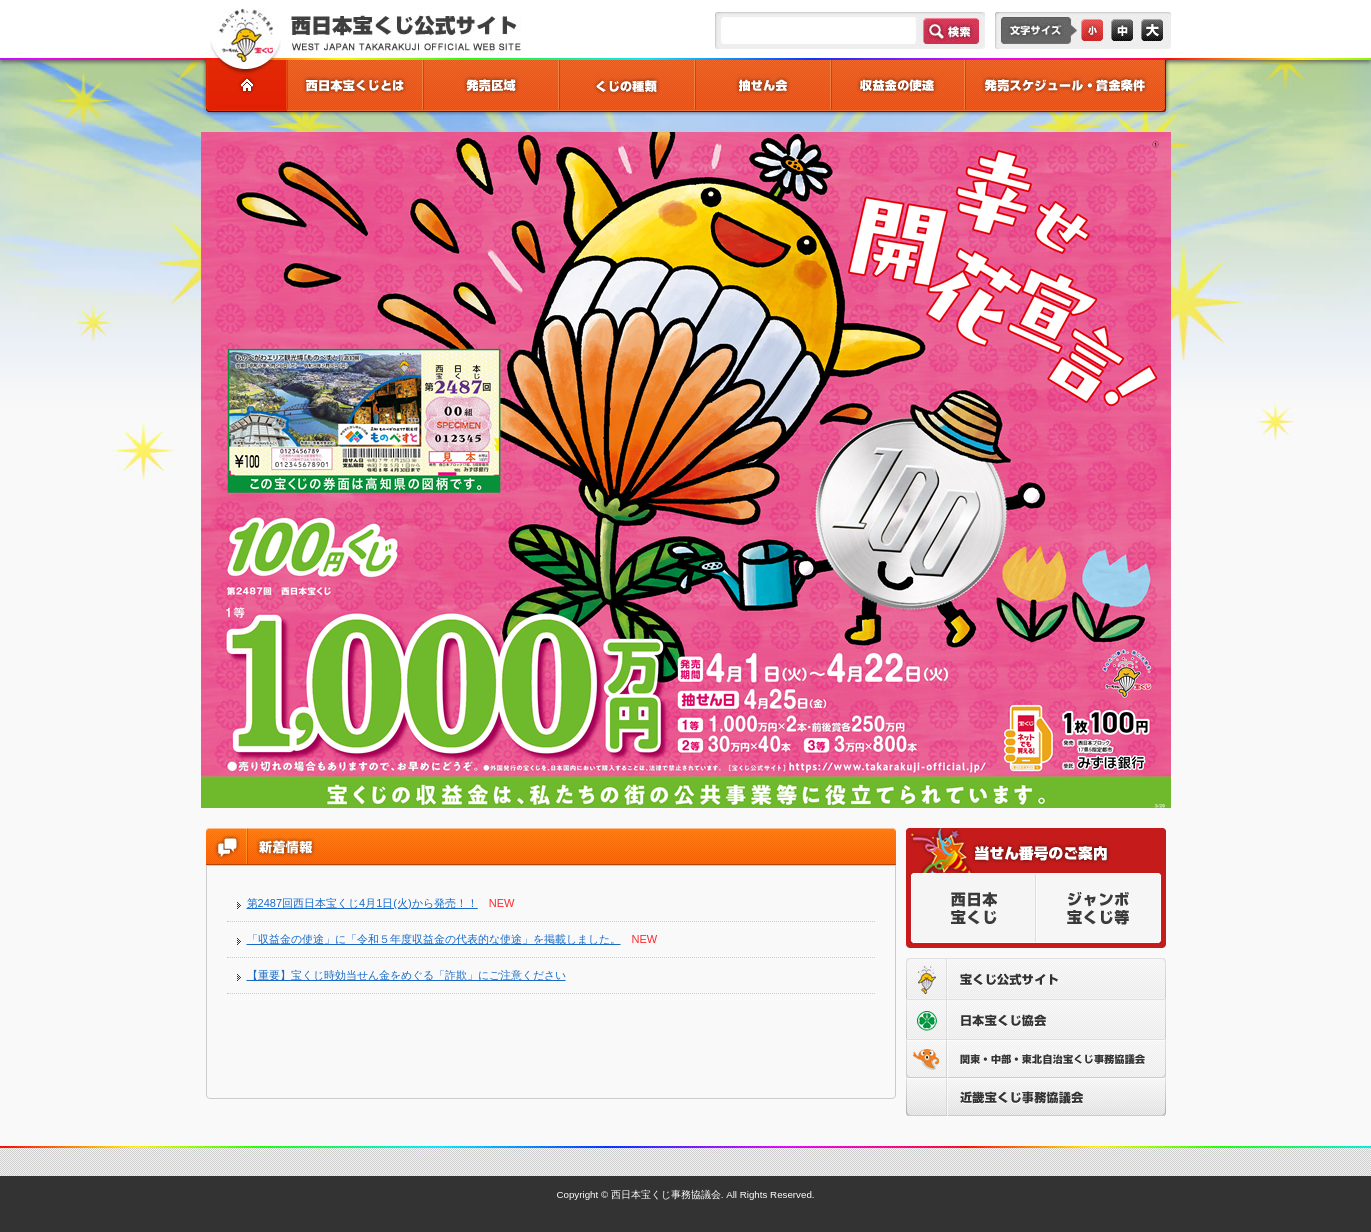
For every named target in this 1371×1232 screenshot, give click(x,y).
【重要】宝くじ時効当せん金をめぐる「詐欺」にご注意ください (406, 975)
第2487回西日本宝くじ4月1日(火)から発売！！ (362, 903)
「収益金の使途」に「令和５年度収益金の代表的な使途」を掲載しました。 (434, 939)
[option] (686, 470)
